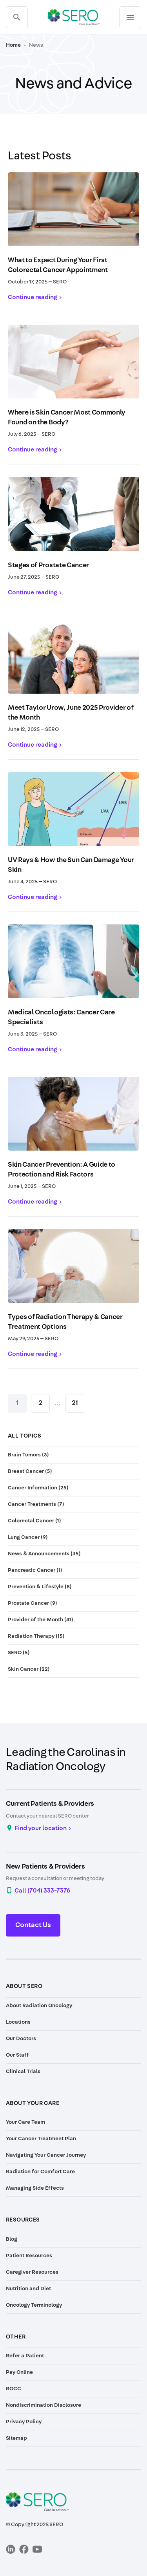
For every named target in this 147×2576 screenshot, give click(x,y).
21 (75, 1403)
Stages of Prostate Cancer (48, 565)
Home (13, 45)
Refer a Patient (25, 2356)
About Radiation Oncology (39, 2005)
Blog (11, 2239)
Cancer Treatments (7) (36, 1504)
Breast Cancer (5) (30, 1471)
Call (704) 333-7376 (42, 1890)
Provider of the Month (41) (40, 1619)
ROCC (13, 2388)
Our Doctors (21, 2038)
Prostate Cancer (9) (32, 1603)
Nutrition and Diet (28, 2288)
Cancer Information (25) (38, 1488)
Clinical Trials (23, 2071)
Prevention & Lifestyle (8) (40, 1586)
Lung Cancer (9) (28, 1537)
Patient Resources (29, 2255)
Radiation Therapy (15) (36, 1636)
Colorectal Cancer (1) (34, 1521)
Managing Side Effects (35, 2188)
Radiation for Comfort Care (40, 2171)
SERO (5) (19, 1652)
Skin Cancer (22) (29, 1669)
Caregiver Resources (32, 2272)
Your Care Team (25, 2122)
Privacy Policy (24, 2421)
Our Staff (17, 2055)
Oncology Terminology (34, 2305)
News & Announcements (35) (44, 1554)
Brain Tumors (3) (28, 1455)
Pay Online (19, 2372)
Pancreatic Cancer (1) (35, 1570)
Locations (18, 2022)
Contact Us (33, 1925)
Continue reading (32, 297)
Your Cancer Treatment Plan (41, 2138)
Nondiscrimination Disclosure (43, 2405)
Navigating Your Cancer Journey (46, 2155)
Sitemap (16, 2438)
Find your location (41, 1828)
